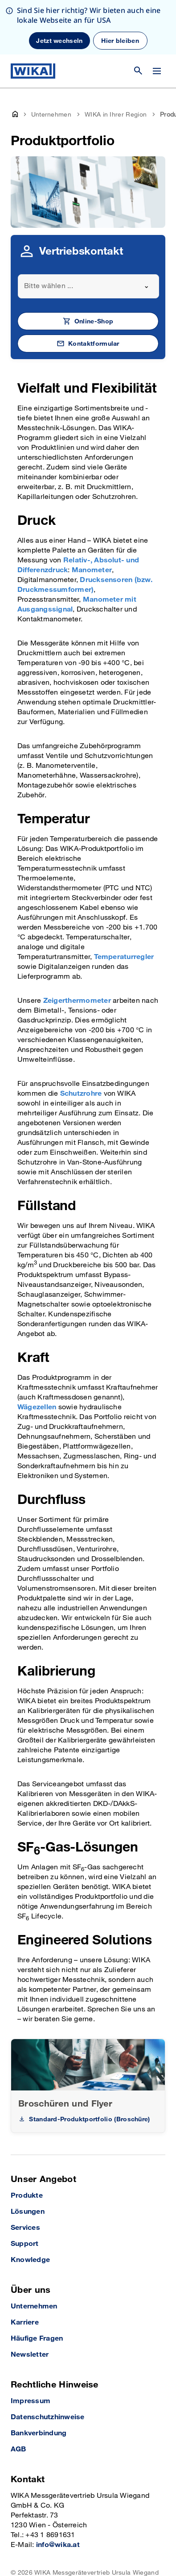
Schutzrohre (81, 1039)
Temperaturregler (124, 902)
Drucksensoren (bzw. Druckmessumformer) (84, 530)
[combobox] (88, 232)
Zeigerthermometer (77, 946)
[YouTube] (18, 2552)
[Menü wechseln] (156, 71)
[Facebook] (56, 2552)
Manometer (92, 515)
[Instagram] (38, 2552)
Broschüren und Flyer (65, 2049)
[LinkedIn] (74, 2552)
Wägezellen (36, 1353)
